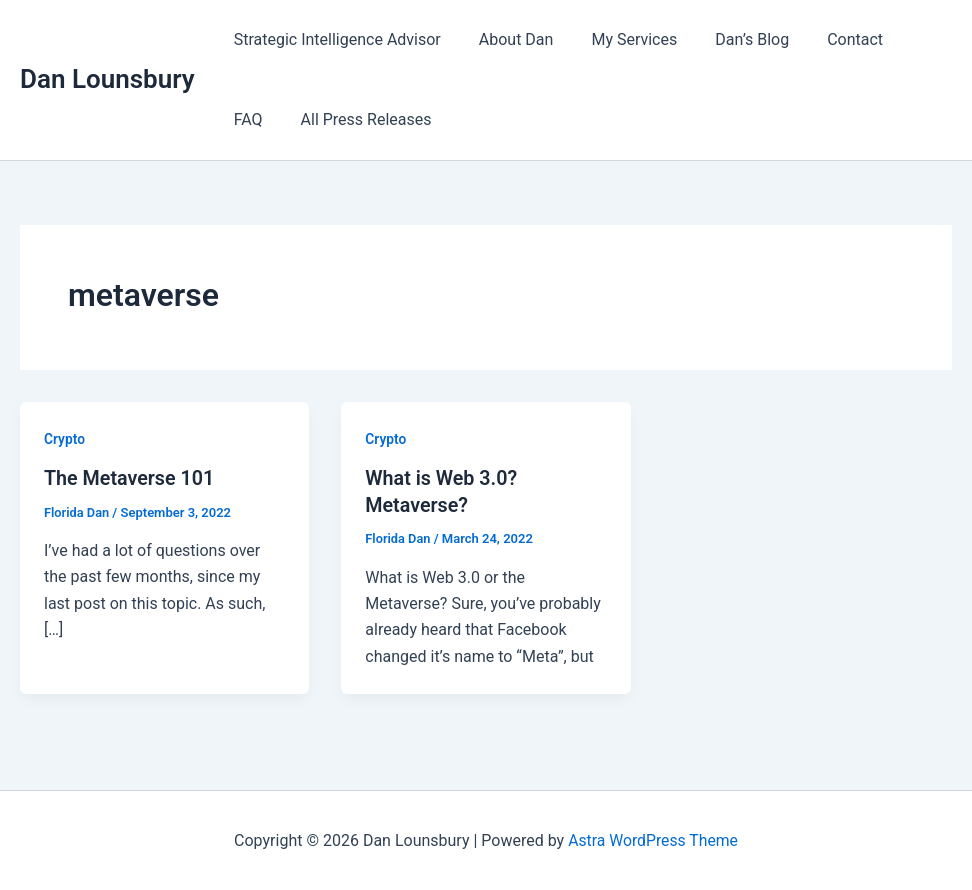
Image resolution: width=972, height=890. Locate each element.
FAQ (902, 39)
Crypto (65, 439)
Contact (828, 39)
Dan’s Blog (731, 39)
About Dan (507, 39)
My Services (619, 39)
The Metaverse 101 (130, 478)
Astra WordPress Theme (653, 839)
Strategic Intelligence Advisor (334, 39)
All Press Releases (296, 119)
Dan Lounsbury (107, 79)
